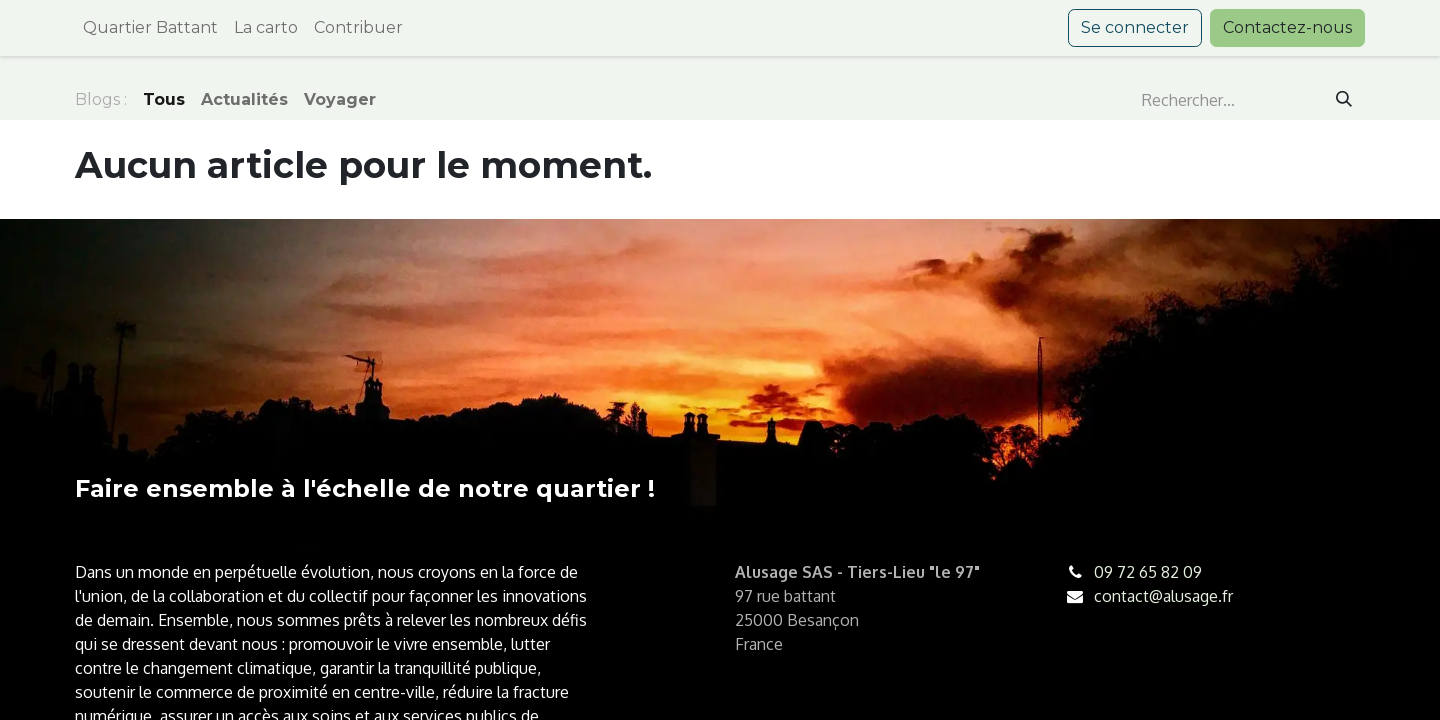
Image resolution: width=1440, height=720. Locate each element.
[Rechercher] (1344, 100)
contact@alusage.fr (1163, 596)
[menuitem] (150, 28)
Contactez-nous (1287, 27)
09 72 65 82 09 (1148, 572)
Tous (164, 99)
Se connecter (1135, 27)
